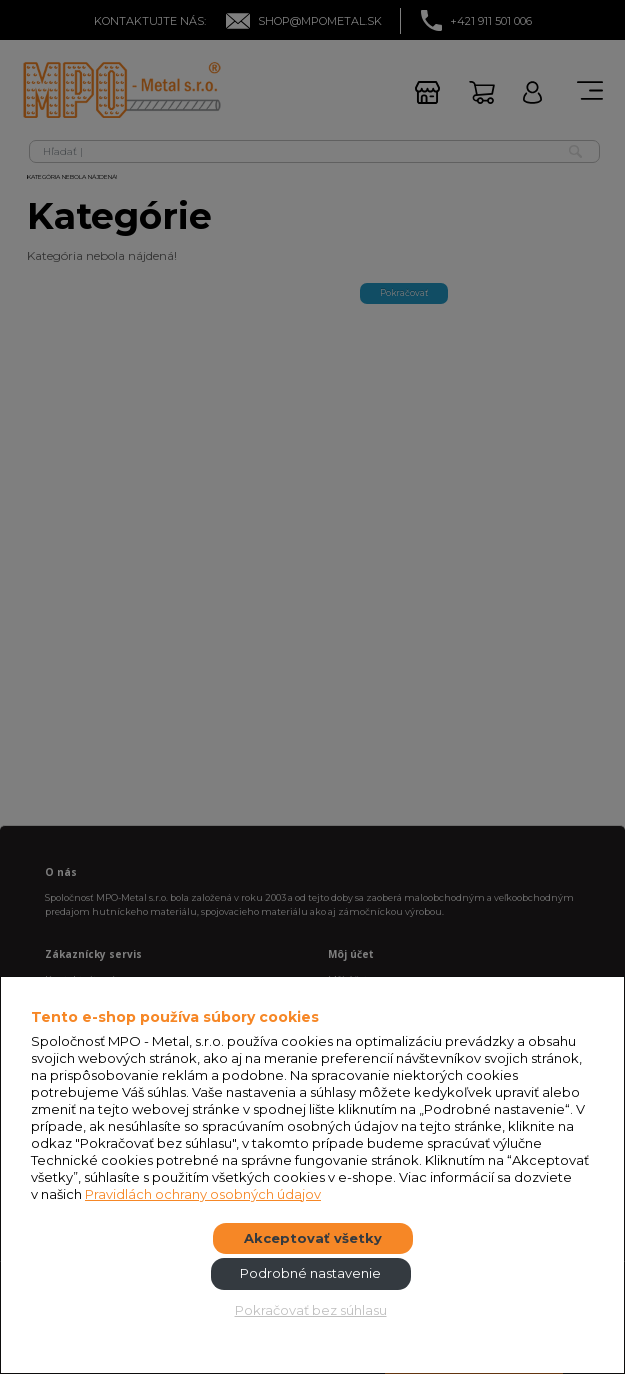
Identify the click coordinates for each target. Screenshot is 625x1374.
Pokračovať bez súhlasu (311, 1310)
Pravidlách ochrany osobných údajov (203, 1194)
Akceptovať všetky (313, 1238)
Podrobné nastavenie (310, 1273)
